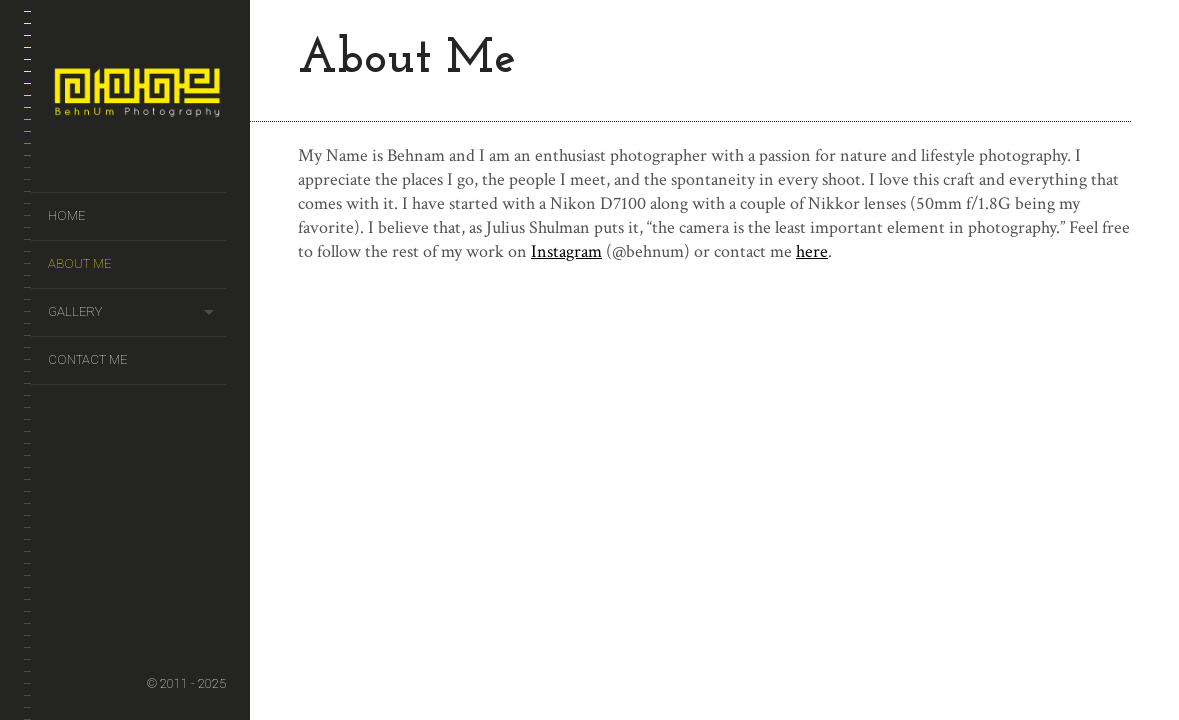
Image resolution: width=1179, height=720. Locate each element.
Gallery (75, 311)
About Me (79, 263)
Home (66, 215)
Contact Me (87, 359)
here (812, 251)
